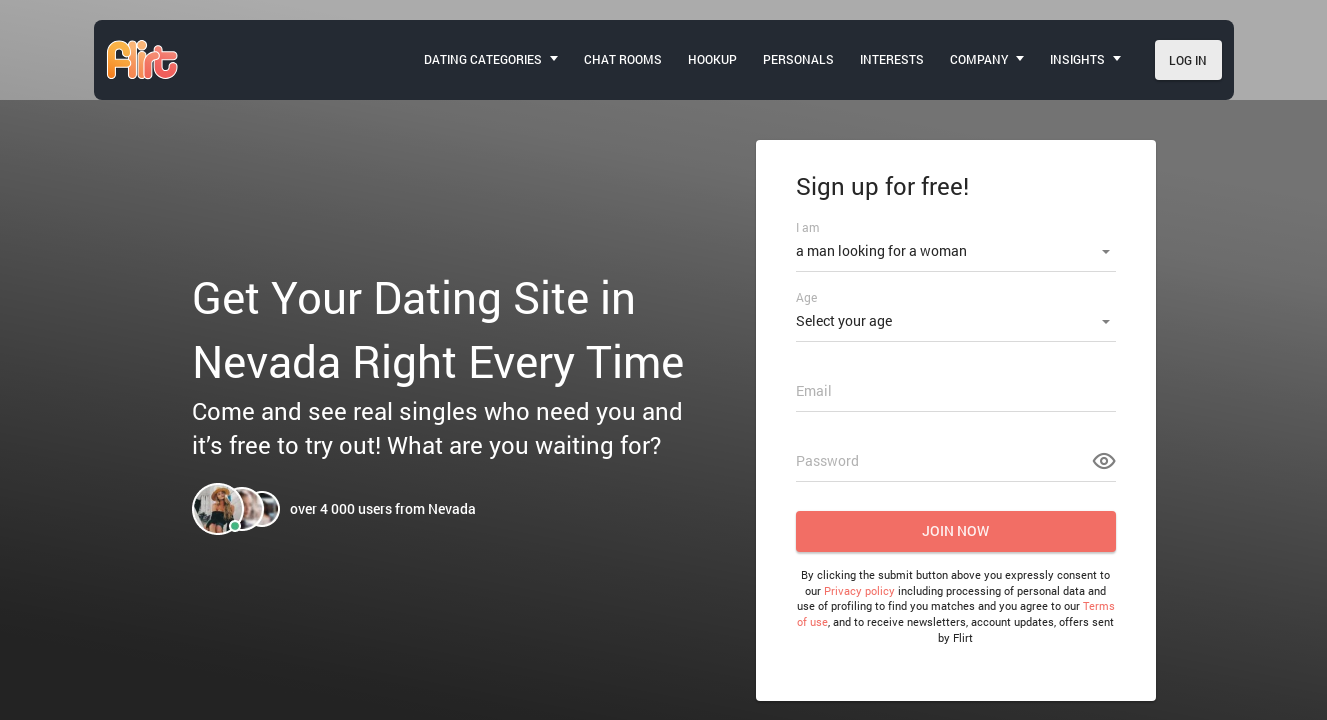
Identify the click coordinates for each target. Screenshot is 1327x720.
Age (806, 297)
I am (807, 227)
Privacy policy (859, 590)
